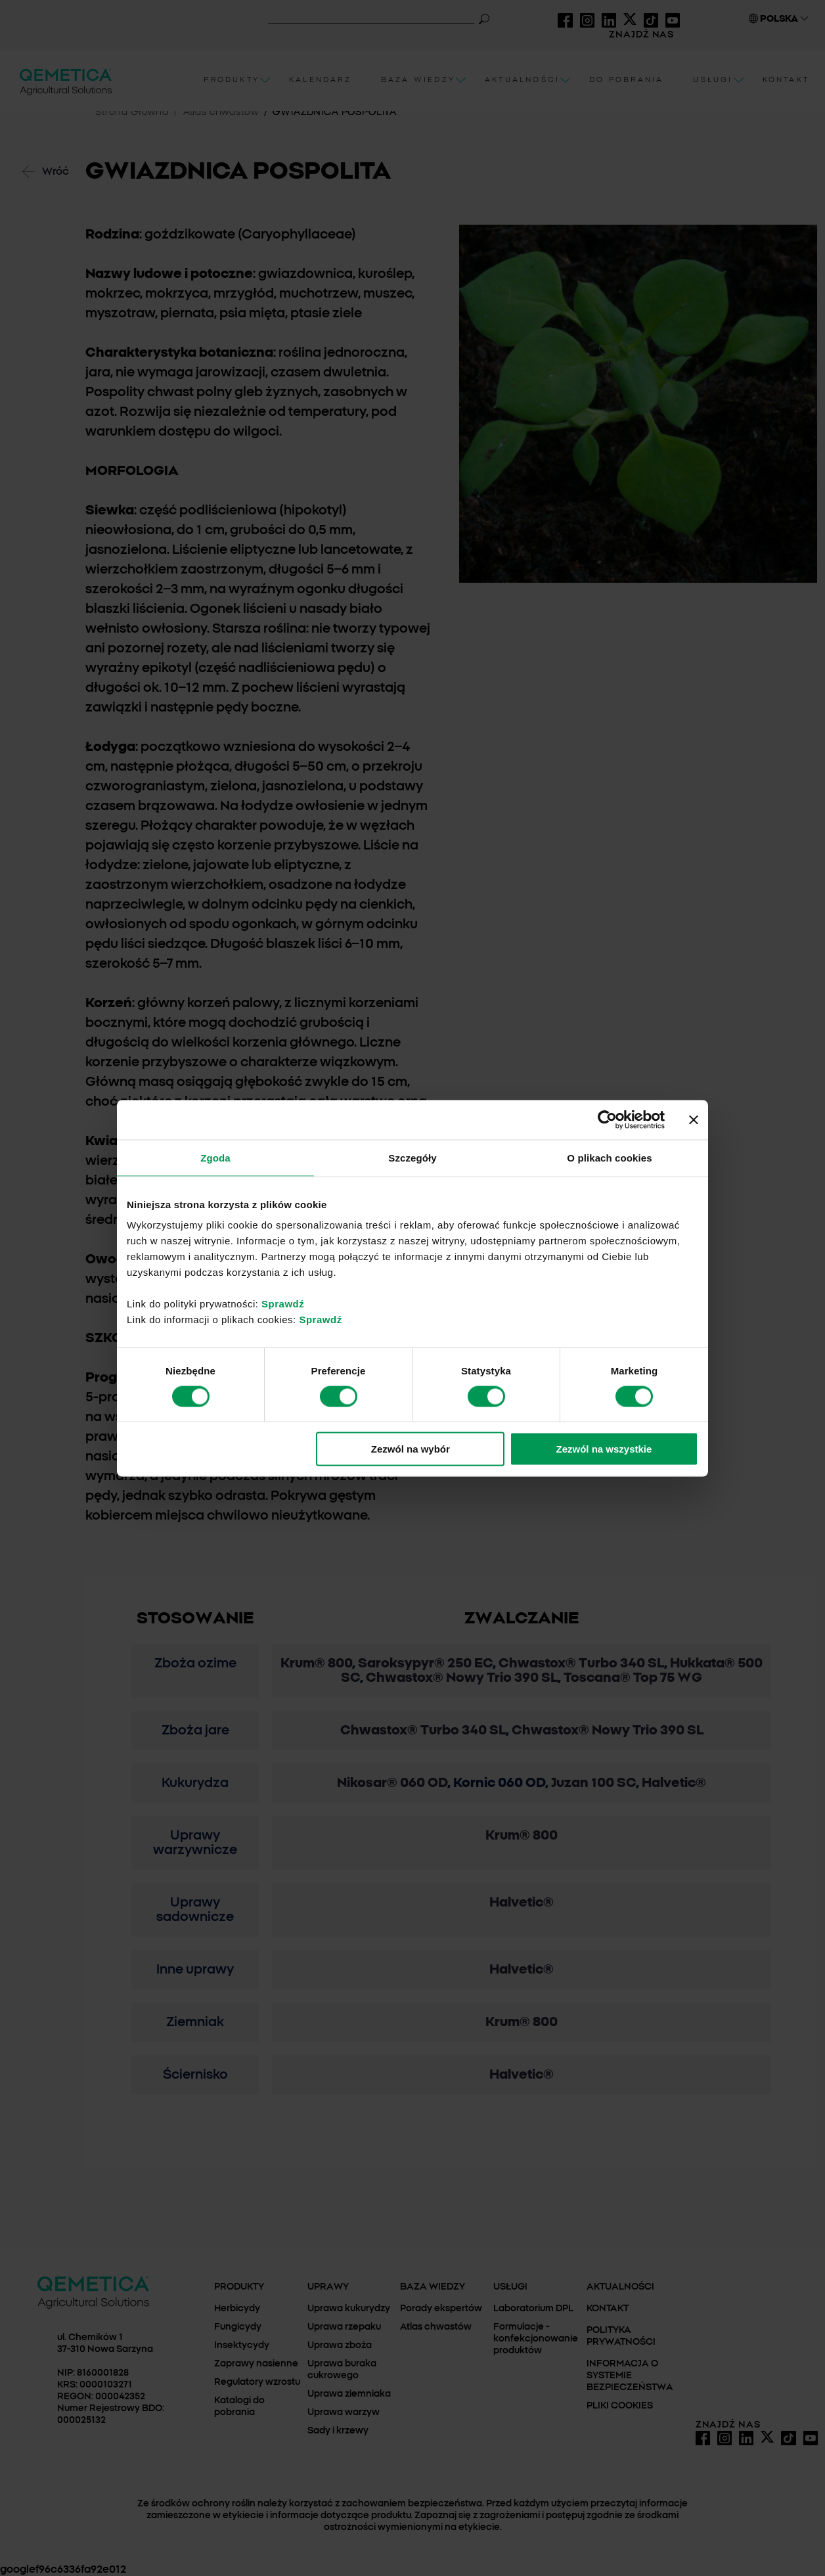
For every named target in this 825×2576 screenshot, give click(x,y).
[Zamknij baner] (693, 1119)
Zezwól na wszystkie (604, 1449)
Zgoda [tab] (215, 1157)
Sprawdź (282, 1303)
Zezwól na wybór (410, 1449)
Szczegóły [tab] (412, 1157)
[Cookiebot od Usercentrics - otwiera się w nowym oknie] (607, 1119)
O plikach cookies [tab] (609, 1157)
